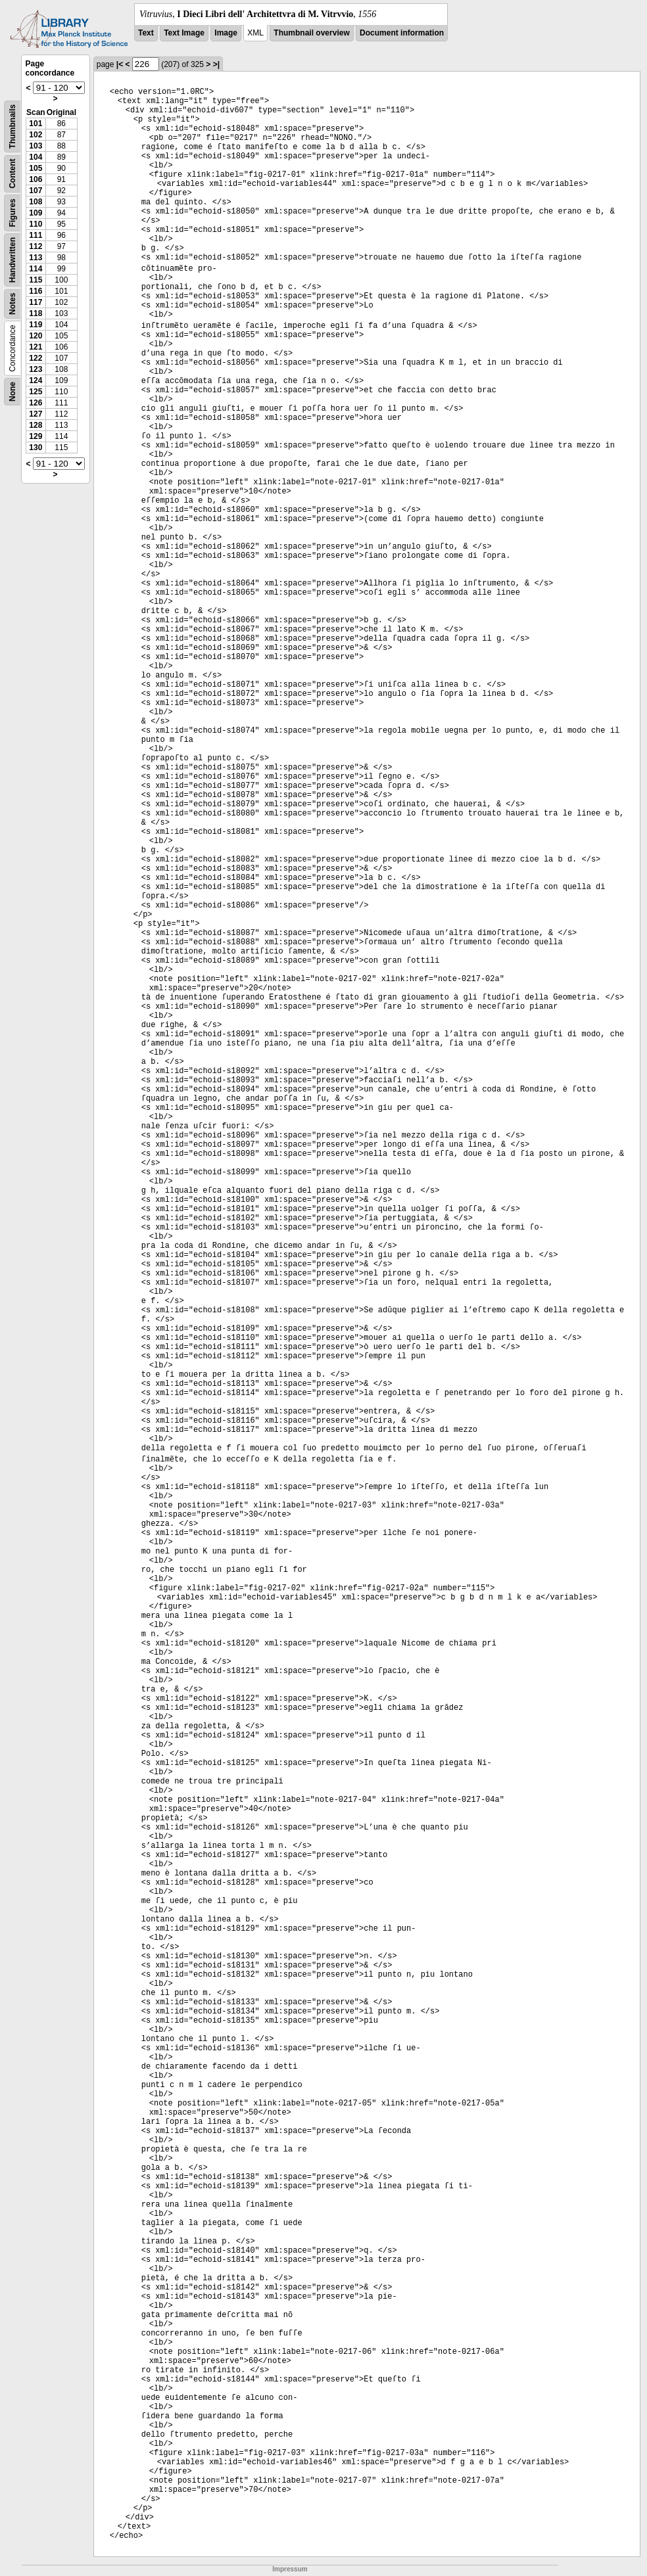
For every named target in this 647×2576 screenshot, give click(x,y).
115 (35, 280)
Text (146, 32)
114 (35, 268)
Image (225, 32)
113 (35, 257)
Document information (402, 32)
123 (35, 369)
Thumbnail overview (311, 32)
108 (35, 201)
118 (35, 313)
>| (216, 64)
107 (35, 190)
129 (35, 436)
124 (35, 380)
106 (35, 179)
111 (35, 235)
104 (35, 157)
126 (35, 402)
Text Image (184, 32)
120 (35, 335)
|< (119, 64)
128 (35, 425)
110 (35, 224)
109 (35, 213)
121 (35, 347)
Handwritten (12, 260)
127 (35, 414)
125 (35, 391)
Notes (12, 304)
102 (35, 134)
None (12, 392)
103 (35, 145)
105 (35, 168)
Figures (12, 212)
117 (35, 302)
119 (35, 324)
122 (35, 358)
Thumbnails (12, 126)
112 (35, 246)
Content (12, 174)
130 (35, 447)
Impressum (289, 2569)
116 (35, 291)
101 (35, 123)
